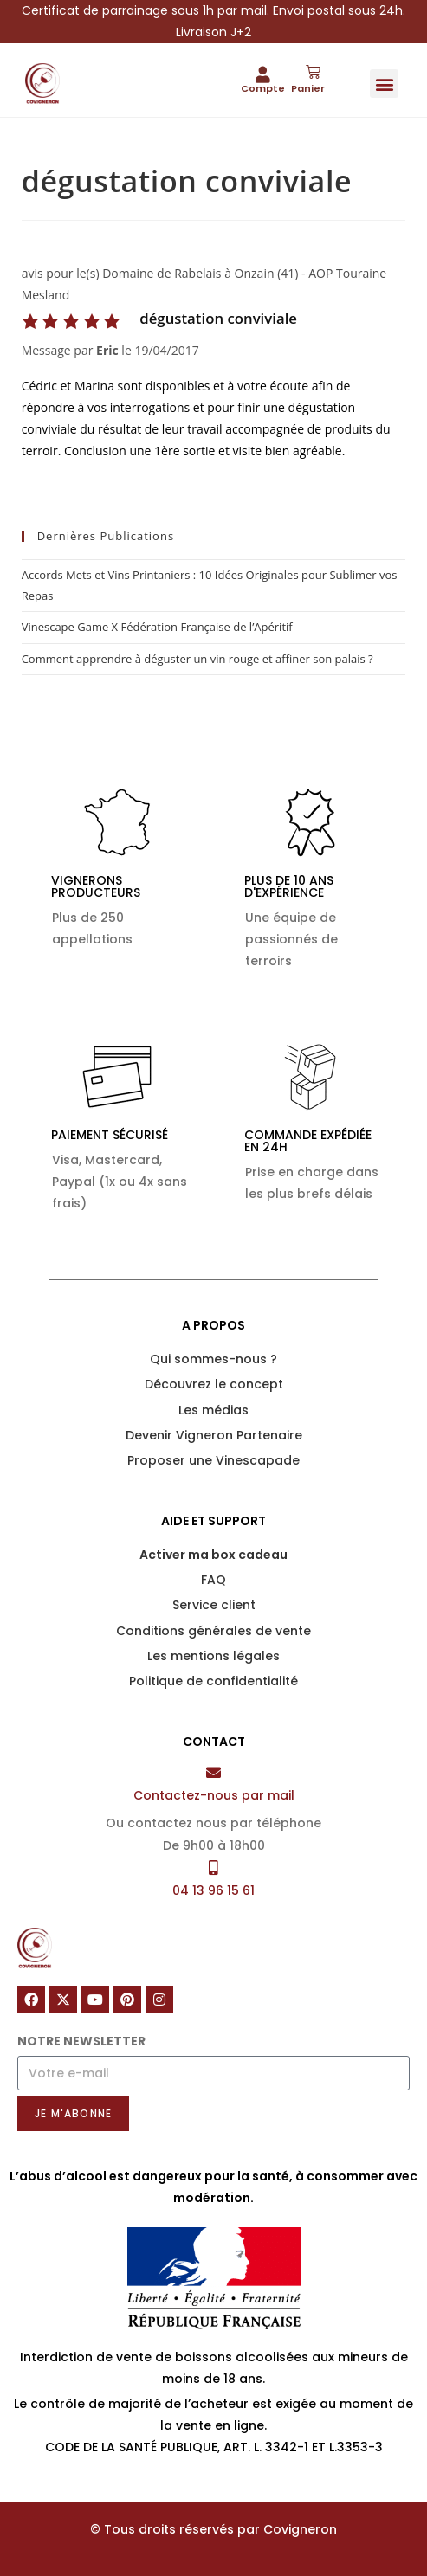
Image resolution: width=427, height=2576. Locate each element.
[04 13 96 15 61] (213, 1867)
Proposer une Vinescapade (213, 1460)
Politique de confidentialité (213, 1681)
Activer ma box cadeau (213, 1554)
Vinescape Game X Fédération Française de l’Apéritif (157, 626)
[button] (384, 83)
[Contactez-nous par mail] (213, 1772)
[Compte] (263, 74)
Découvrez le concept (214, 1384)
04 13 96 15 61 (213, 1890)
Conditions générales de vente (213, 1630)
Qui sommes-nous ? (213, 1359)
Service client (214, 1604)
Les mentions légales (213, 1656)
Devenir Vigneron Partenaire (214, 1435)
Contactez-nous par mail (213, 1795)
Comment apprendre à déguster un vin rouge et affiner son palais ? (197, 659)
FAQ (213, 1579)
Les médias (213, 1410)
